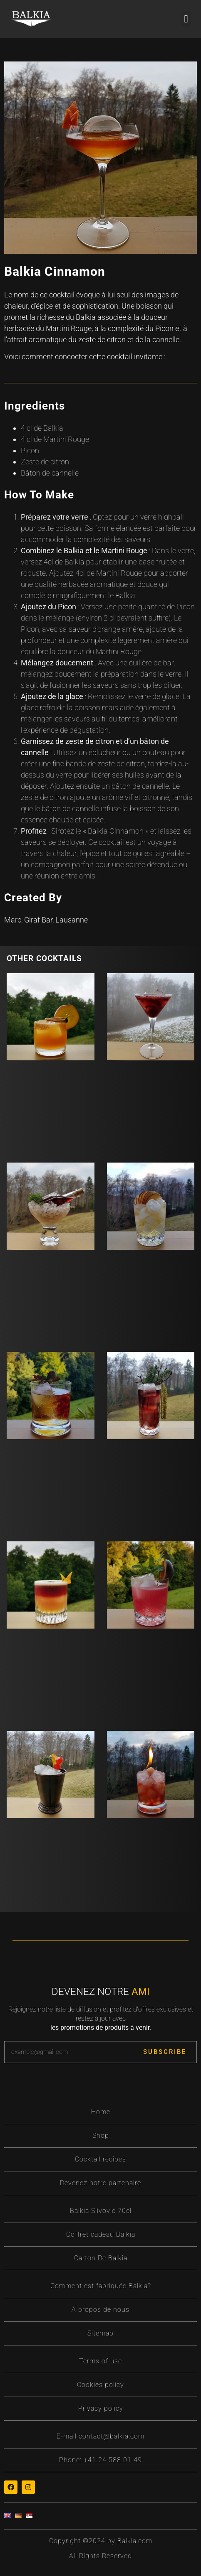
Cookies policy (100, 2385)
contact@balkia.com (111, 2436)
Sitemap (100, 2333)
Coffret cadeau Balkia (100, 2234)
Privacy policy (100, 2408)
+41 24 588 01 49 (113, 2460)
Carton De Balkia (100, 2258)
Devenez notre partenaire (100, 2183)
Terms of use (100, 2361)
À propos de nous (100, 2309)
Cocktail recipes (100, 2159)
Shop (100, 2135)
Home (100, 2112)
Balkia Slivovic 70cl (101, 2211)
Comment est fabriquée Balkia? (100, 2286)
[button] (186, 19)
